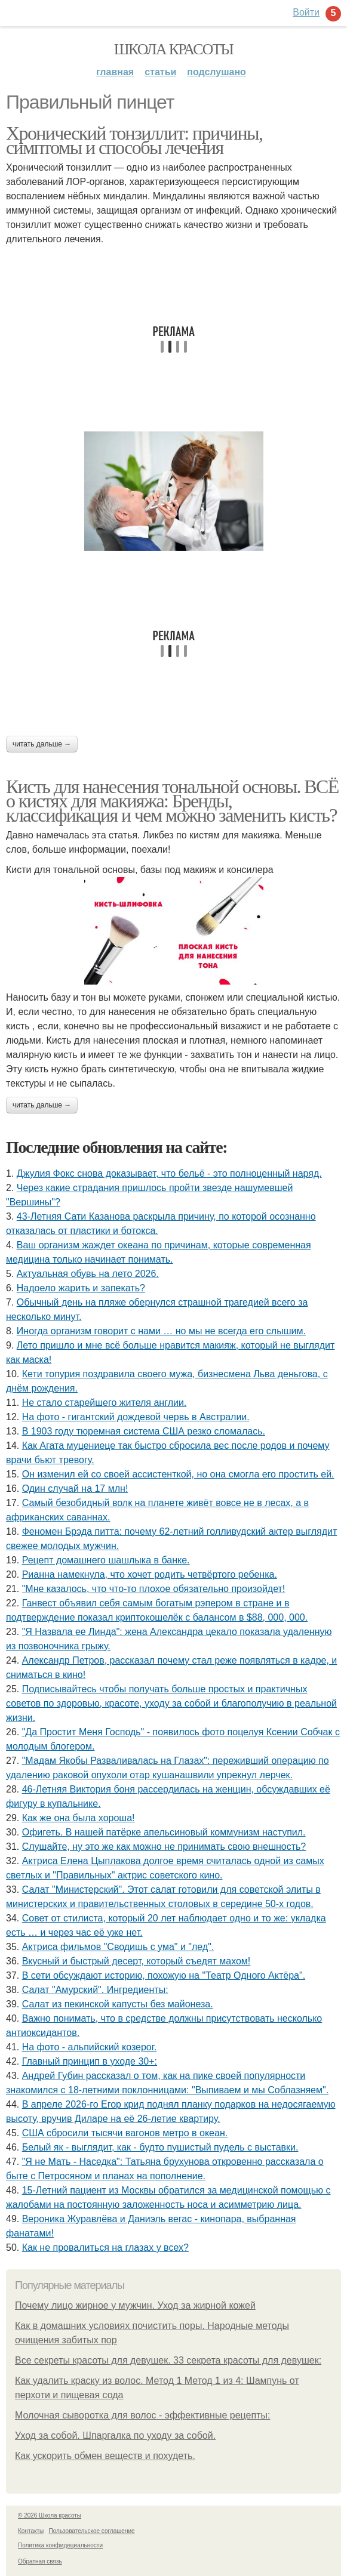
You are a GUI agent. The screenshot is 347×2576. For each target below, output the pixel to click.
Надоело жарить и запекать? (81, 1288)
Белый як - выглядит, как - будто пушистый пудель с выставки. (160, 2147)
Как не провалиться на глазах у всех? (105, 2247)
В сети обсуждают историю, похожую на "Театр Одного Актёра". (163, 1975)
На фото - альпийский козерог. (89, 2047)
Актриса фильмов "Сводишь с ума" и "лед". (118, 1947)
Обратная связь (40, 2561)
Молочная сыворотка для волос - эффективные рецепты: (142, 2415)
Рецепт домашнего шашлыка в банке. (106, 1560)
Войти (306, 12)
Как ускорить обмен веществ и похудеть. (105, 2456)
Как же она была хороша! (78, 1818)
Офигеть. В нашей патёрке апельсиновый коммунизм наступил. (164, 1832)
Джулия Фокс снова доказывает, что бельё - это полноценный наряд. (169, 1173)
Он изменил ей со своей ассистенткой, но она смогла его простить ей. (178, 1474)
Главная (115, 72)
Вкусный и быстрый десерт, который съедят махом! (136, 1961)
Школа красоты (174, 49)
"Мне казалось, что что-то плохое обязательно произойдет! (153, 1589)
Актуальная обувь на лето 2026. (88, 1274)
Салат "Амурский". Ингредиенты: (95, 1990)
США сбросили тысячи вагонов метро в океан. (125, 2133)
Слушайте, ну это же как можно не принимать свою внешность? (164, 1846)
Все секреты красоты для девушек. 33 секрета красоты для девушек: (168, 2360)
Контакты (31, 2531)
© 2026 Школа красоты (49, 2515)
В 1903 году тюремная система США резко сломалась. (143, 1431)
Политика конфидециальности (60, 2545)
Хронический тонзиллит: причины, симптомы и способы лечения (134, 140)
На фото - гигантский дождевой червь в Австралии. (136, 1417)
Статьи (160, 72)
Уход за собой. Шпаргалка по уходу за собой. (115, 2435)
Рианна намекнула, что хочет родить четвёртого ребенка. (149, 1574)
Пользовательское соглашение (92, 2531)
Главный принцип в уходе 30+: (89, 2061)
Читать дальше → (42, 744)
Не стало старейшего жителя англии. (104, 1402)
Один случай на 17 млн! (75, 1488)
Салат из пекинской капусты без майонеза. (117, 2004)
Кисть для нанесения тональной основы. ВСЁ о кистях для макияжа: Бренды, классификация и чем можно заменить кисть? (172, 801)
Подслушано (216, 72)
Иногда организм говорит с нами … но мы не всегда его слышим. (161, 1331)
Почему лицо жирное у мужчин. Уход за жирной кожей (135, 2305)
